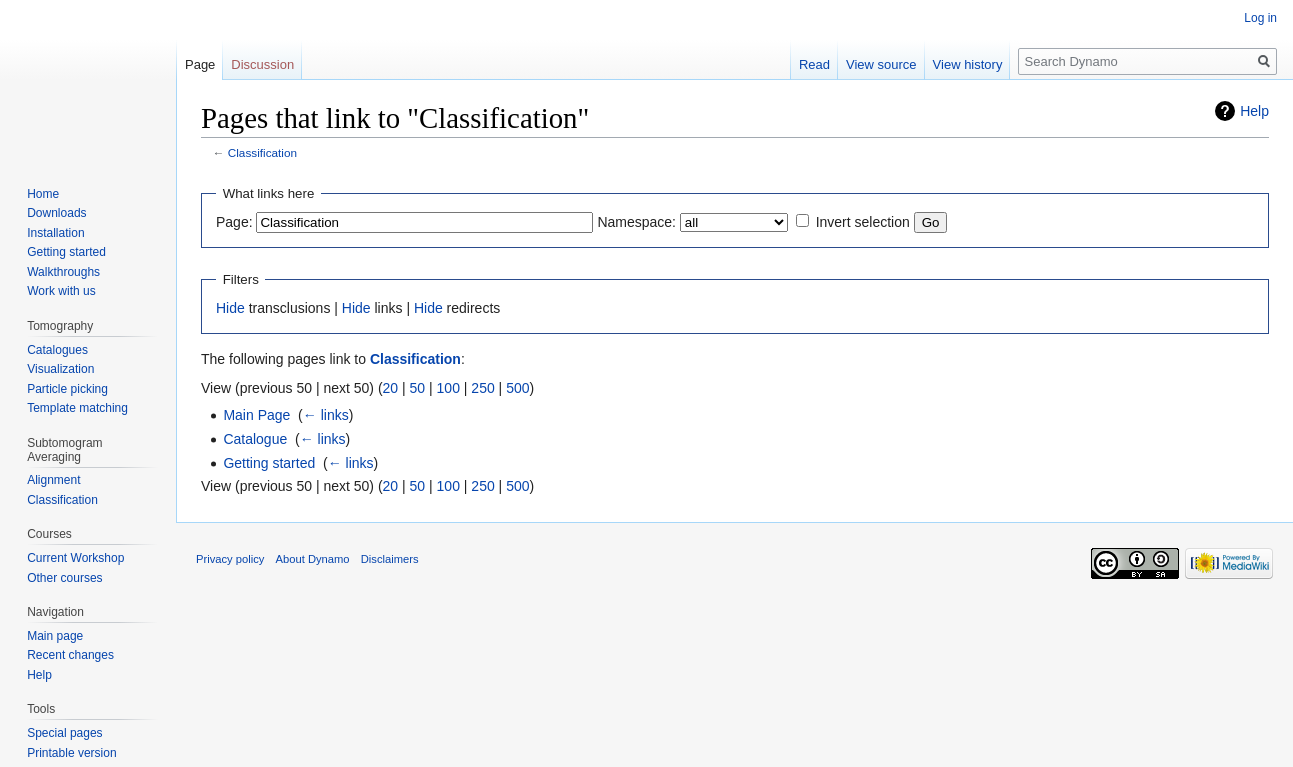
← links (326, 415)
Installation (55, 233)
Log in (1260, 18)
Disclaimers (390, 559)
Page (200, 64)
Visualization (60, 369)
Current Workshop (75, 558)
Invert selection (863, 222)
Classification (262, 152)
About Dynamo (313, 559)
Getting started (269, 463)
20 (391, 388)
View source (881, 64)
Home (43, 194)
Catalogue (255, 439)
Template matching (77, 408)
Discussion (262, 64)
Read (814, 64)
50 (418, 388)
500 (517, 388)
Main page (55, 636)
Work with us (61, 291)
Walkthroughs (63, 272)
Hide (230, 308)
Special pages (64, 733)
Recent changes (70, 655)
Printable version (71, 753)
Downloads (56, 213)
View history (968, 64)
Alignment (53, 480)
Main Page (256, 415)
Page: (234, 222)
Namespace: (636, 222)
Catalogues (57, 350)
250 (482, 388)
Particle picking (67, 389)
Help (1254, 111)
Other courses (64, 578)
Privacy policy (230, 559)
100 (448, 388)
